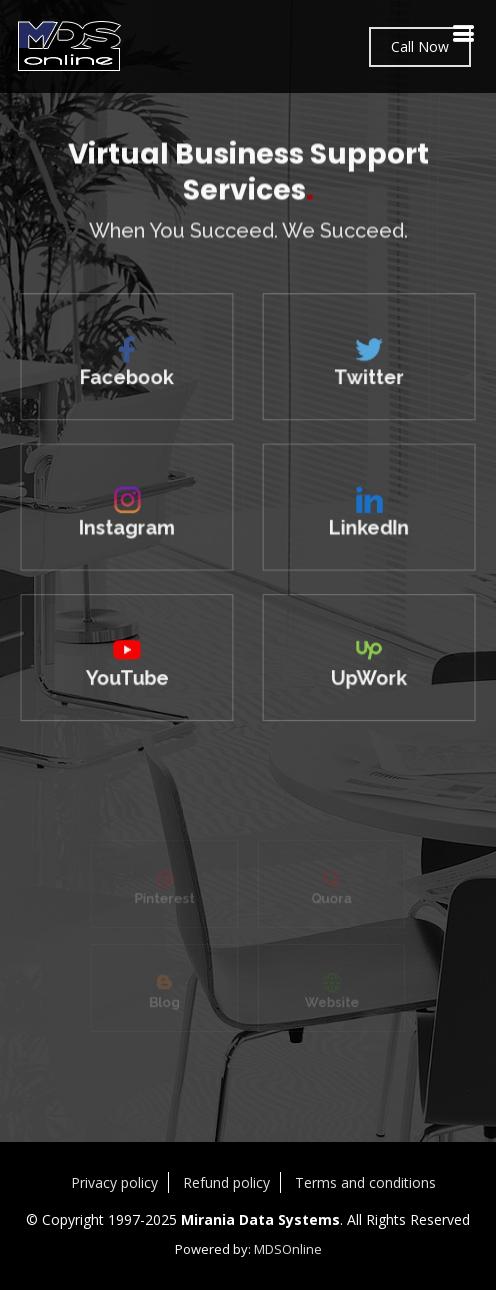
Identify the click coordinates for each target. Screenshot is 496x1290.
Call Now (420, 46)
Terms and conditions (365, 1182)
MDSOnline (288, 1249)
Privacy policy (114, 1182)
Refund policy (226, 1182)
